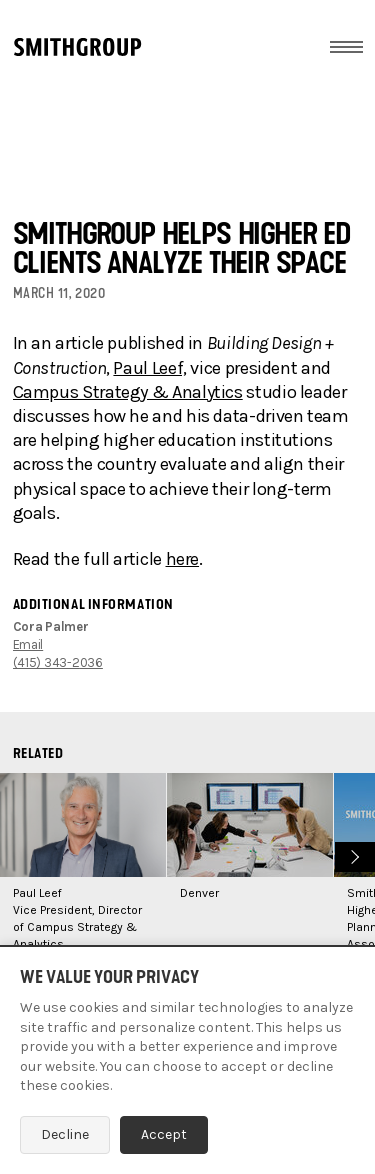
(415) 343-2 (46, 662)
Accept (164, 1134)
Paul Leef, (149, 368)
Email (28, 644)
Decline (65, 1134)
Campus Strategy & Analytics (128, 392)
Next (352, 854)
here (183, 559)
